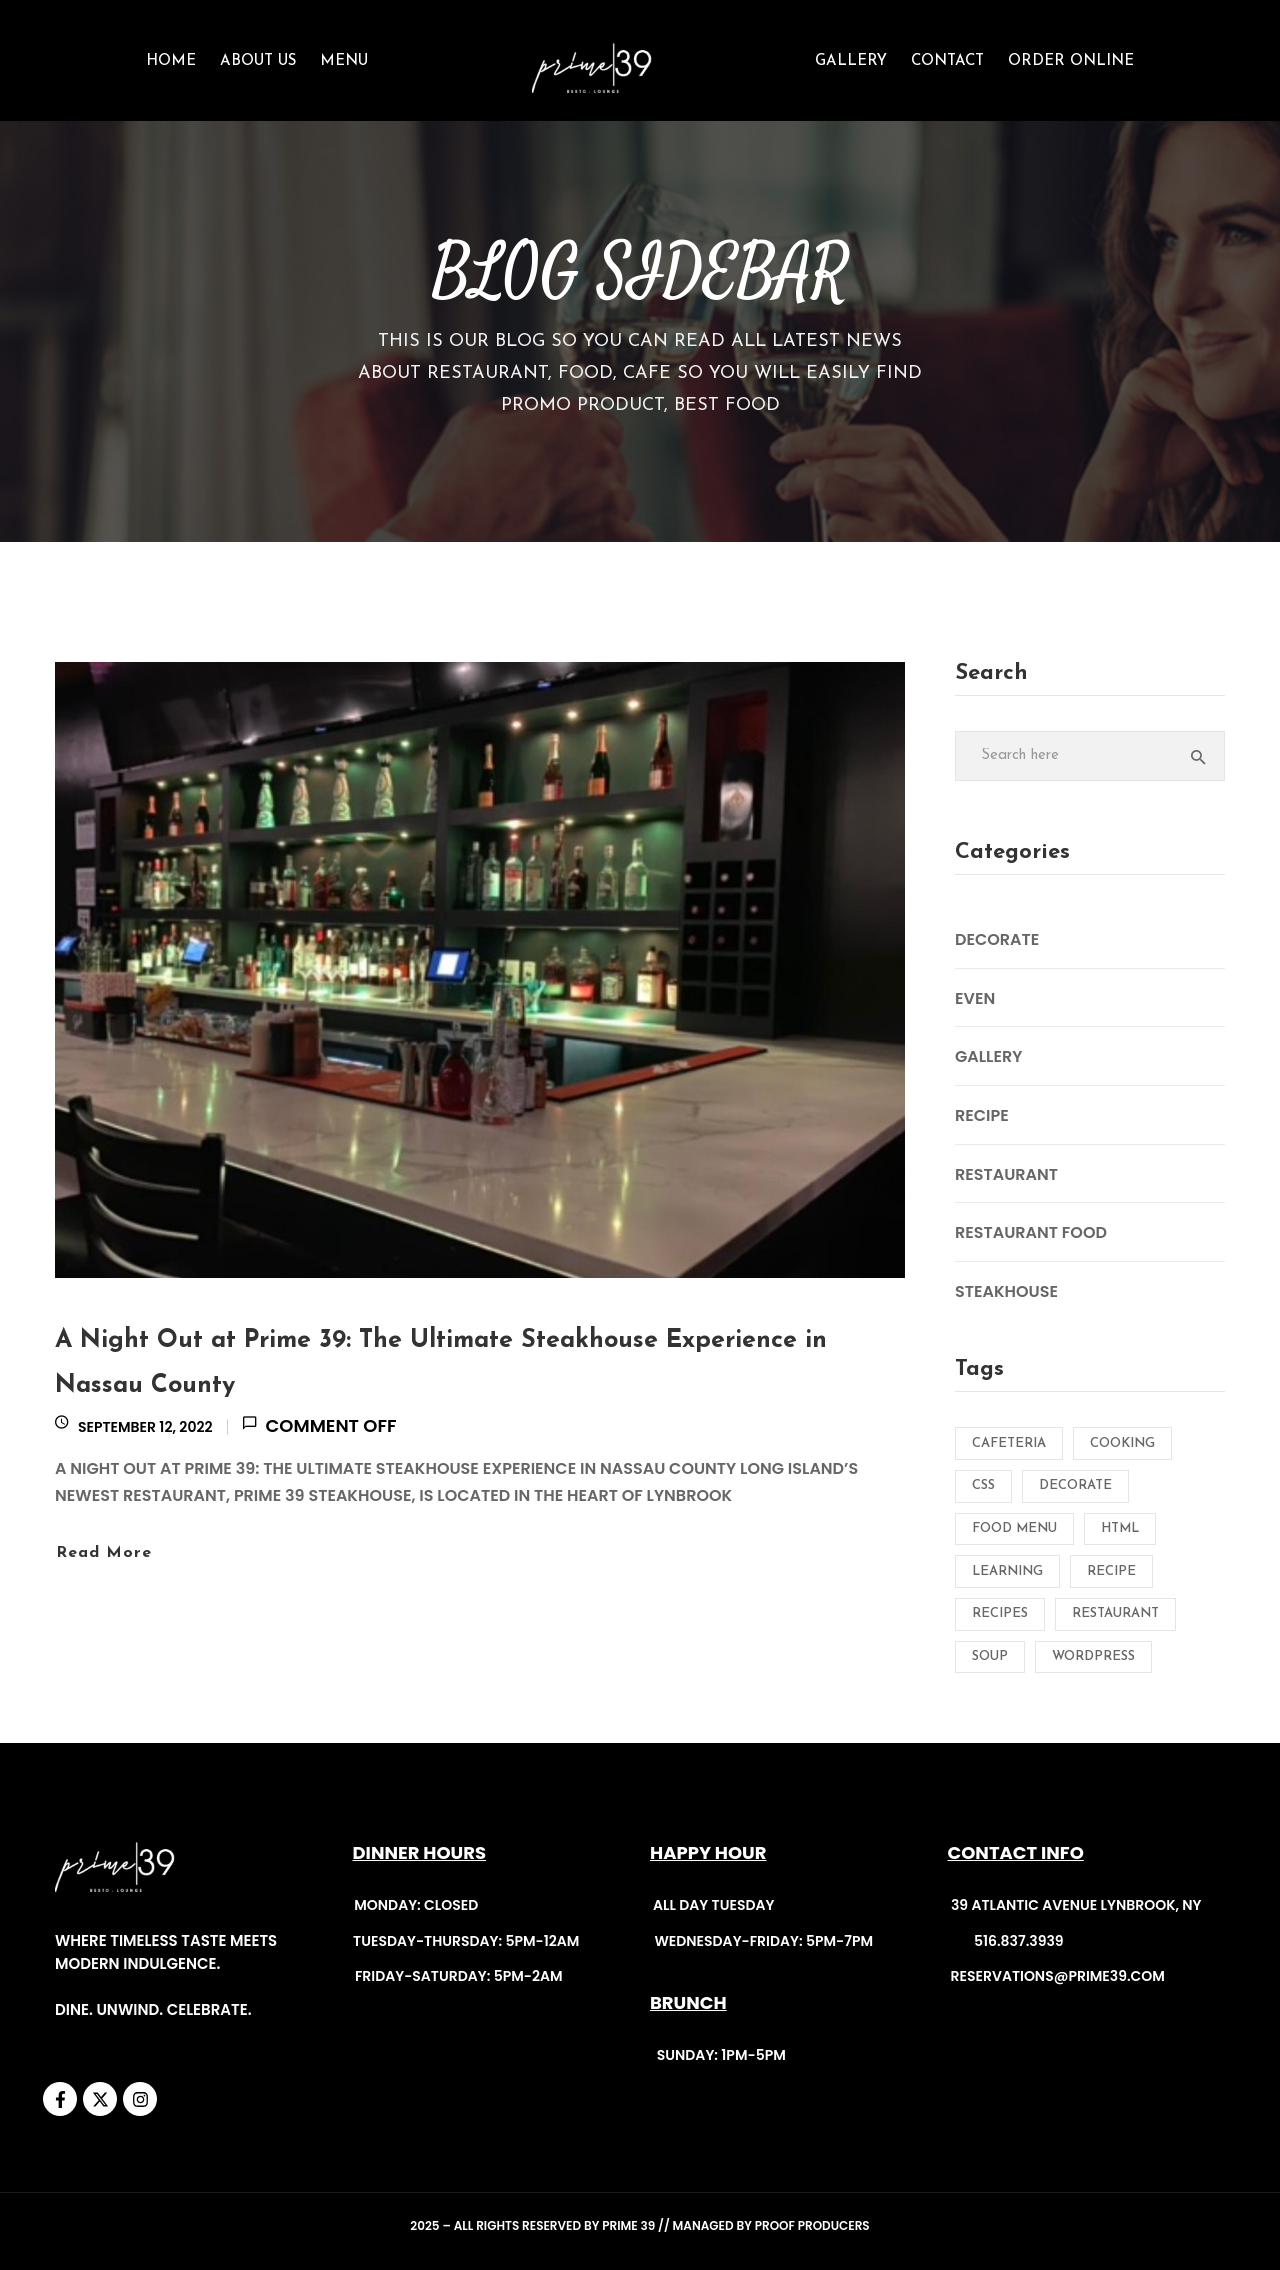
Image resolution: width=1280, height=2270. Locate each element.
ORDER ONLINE (1071, 61)
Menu (344, 61)
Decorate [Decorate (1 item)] (1075, 1485)
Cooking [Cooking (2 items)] (1122, 1443)
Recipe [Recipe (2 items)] (1111, 1571)
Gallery (988, 1056)
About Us (258, 61)
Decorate (997, 939)
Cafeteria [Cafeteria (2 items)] (1009, 1443)
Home (171, 61)
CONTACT (947, 61)
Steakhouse (1006, 1291)
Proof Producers (812, 2225)
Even (975, 998)
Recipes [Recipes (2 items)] (1000, 1613)
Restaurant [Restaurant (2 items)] (1115, 1613)
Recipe (982, 1115)
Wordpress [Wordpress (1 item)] (1093, 1656)
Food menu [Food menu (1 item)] (1014, 1528)
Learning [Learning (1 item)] (1007, 1571)
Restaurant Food (1031, 1232)
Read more (104, 1553)
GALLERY (851, 61)
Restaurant (1006, 1174)
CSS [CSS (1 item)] (983, 1485)
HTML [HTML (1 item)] (1120, 1528)
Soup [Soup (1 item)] (990, 1656)
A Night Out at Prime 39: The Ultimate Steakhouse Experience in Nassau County (441, 1363)
